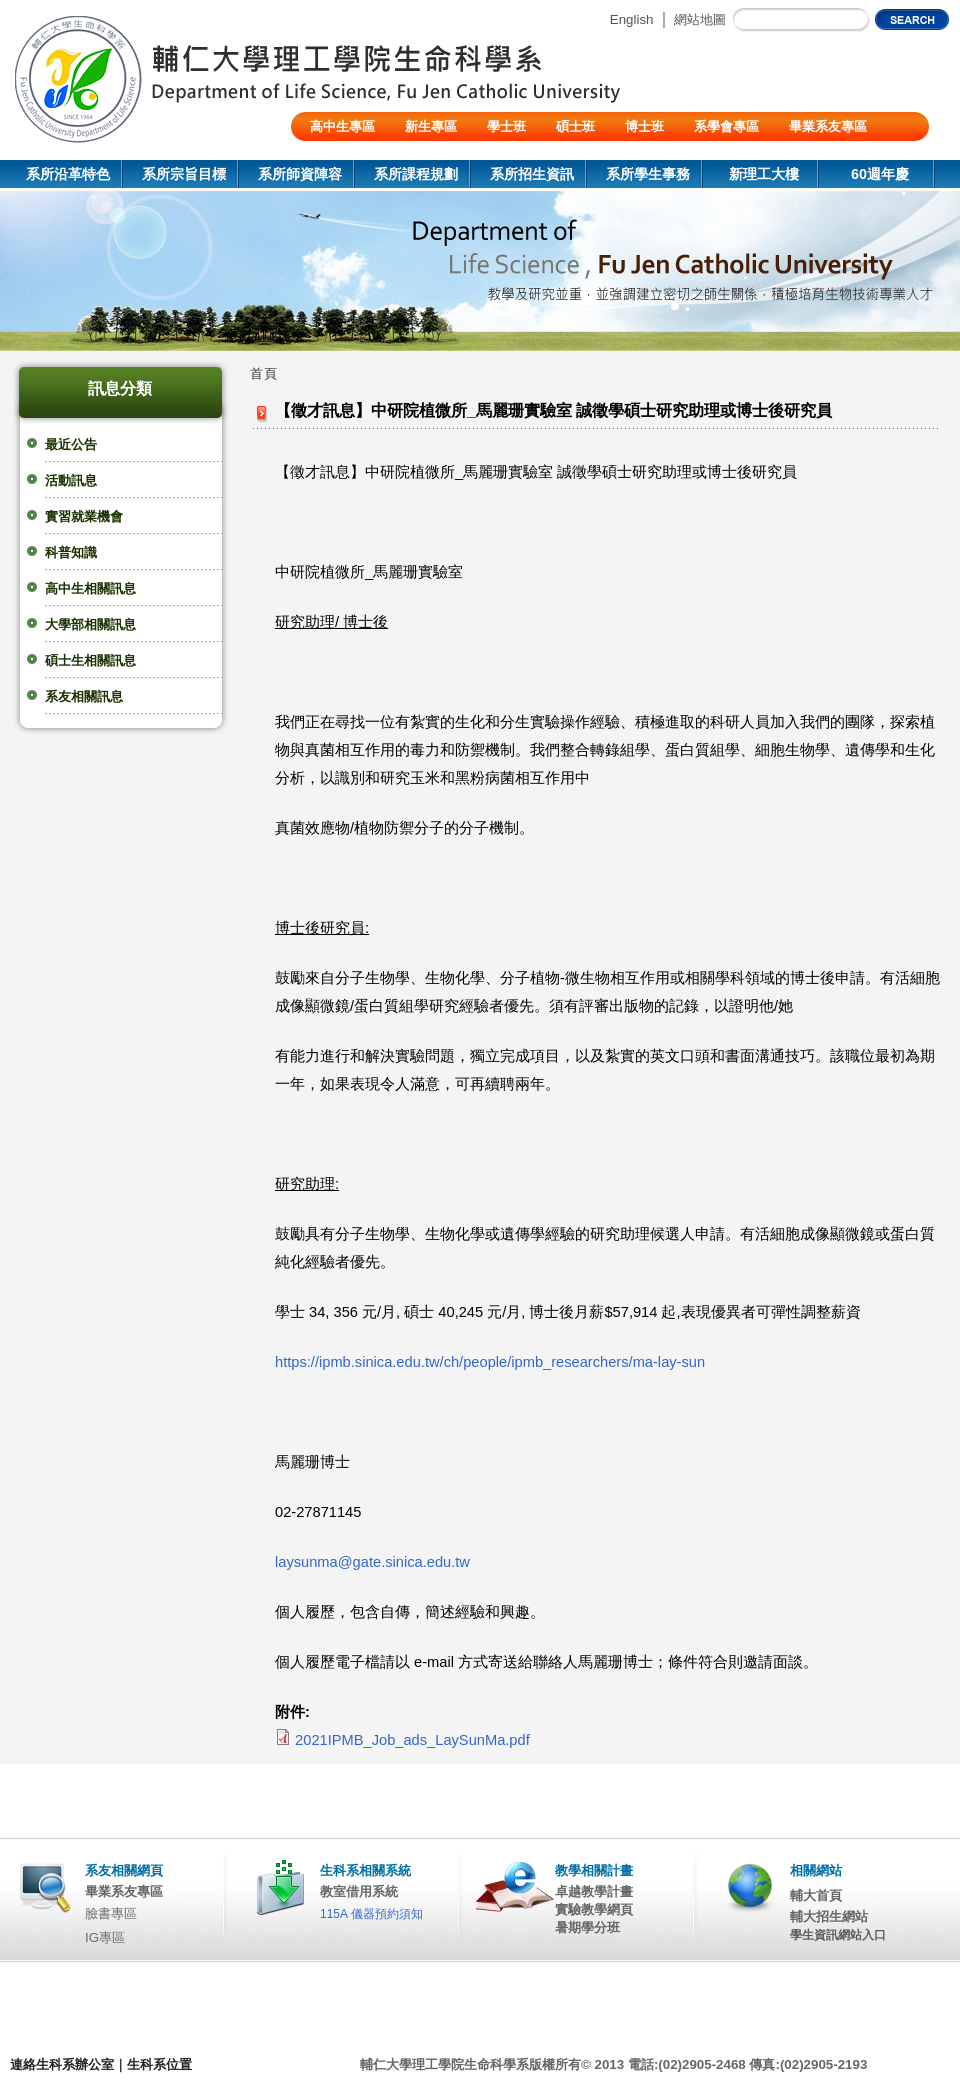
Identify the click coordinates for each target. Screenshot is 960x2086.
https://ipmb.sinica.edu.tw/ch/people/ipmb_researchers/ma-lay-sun (490, 1362)
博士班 (644, 126)
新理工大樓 (764, 174)
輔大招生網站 (829, 1916)
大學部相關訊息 (90, 624)
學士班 (506, 126)
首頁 (264, 373)
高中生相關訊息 (90, 588)
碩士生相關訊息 (90, 660)
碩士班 (575, 126)
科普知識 (71, 552)
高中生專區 (342, 126)
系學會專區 (726, 126)
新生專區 (431, 126)
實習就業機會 (84, 516)
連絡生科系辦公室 (62, 2064)
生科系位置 (159, 2064)
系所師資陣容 (300, 174)
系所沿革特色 (68, 174)
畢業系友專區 (828, 126)
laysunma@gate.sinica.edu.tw (372, 1562)
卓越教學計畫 (594, 1891)
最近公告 (71, 444)
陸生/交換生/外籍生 (365, 155)
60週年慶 (880, 174)
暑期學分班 (587, 1927)
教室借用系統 (359, 1891)
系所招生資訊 (532, 174)
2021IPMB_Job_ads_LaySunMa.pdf (412, 1740)
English (632, 19)
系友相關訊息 (84, 696)
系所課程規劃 (416, 174)
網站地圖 (700, 19)
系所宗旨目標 (184, 174)
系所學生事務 (648, 174)
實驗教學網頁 (594, 1909)
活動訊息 (71, 480)
